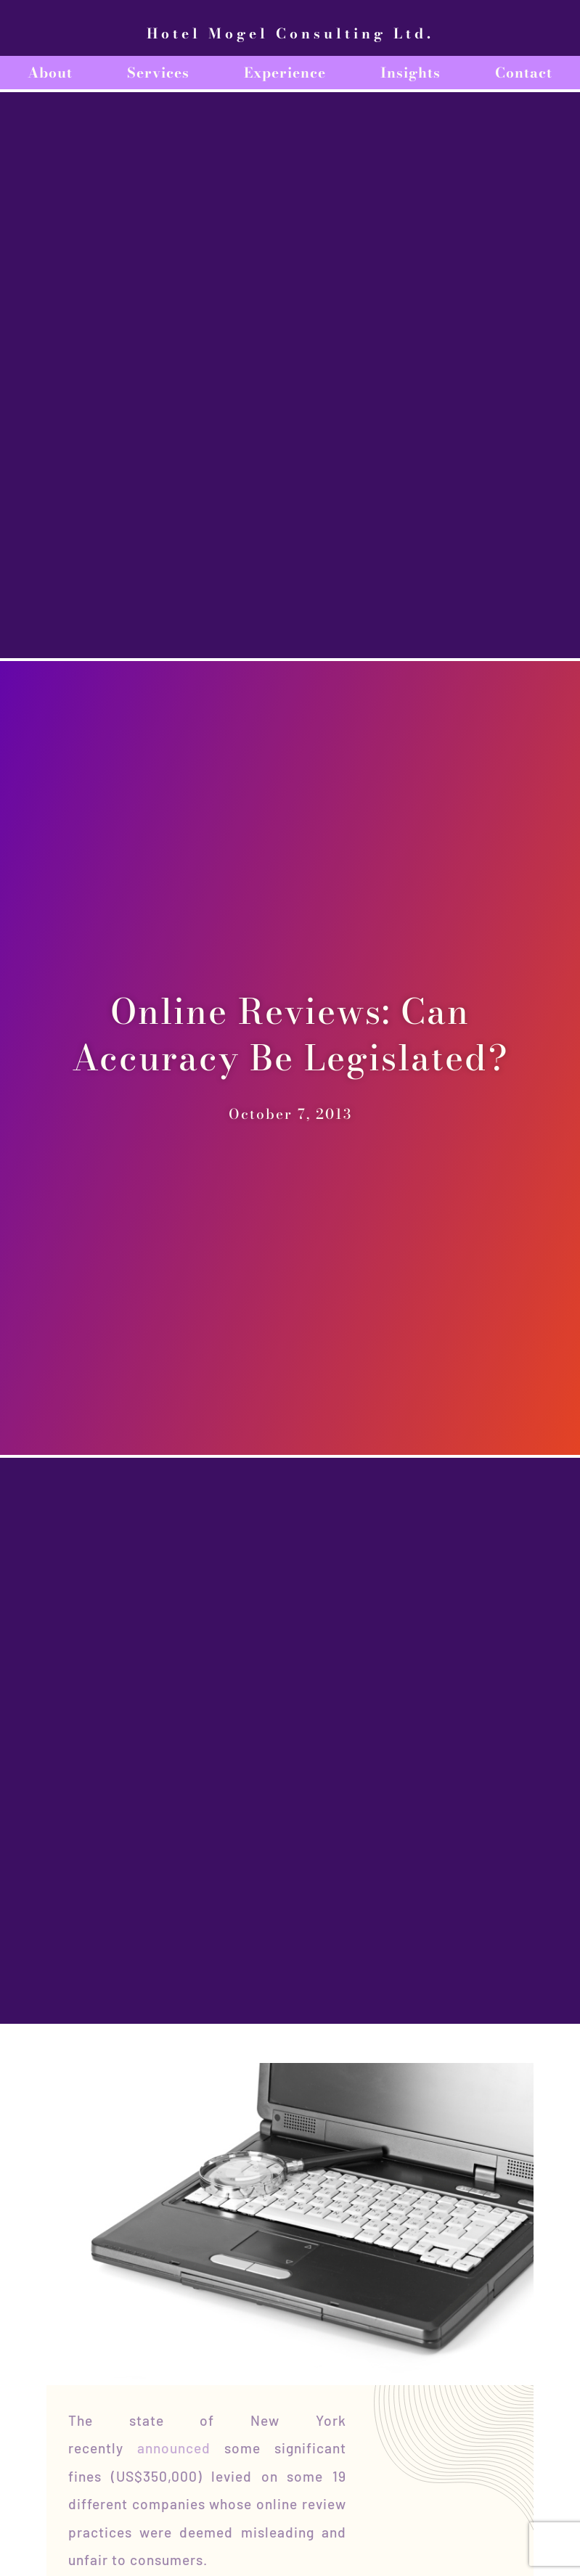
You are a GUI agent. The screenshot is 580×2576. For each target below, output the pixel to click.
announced (174, 2448)
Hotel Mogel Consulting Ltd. (290, 33)
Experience (285, 72)
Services (158, 72)
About (50, 72)
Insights (410, 72)
